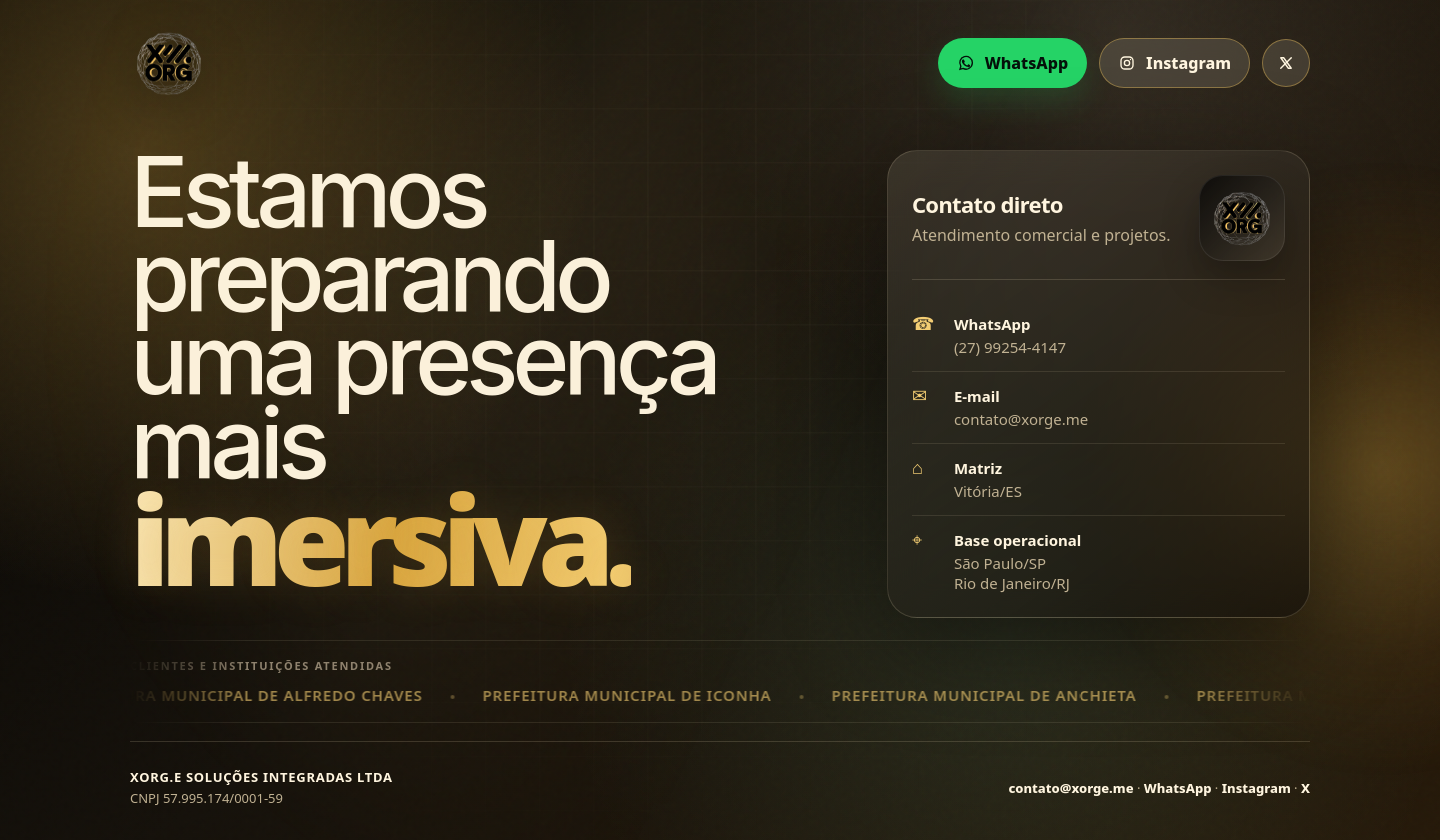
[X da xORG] (1286, 63)
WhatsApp (1178, 788)
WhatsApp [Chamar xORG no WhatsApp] (1012, 63)
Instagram (1256, 788)
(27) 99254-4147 (1010, 347)
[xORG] (169, 63)
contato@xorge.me (1021, 419)
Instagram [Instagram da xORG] (1174, 63)
